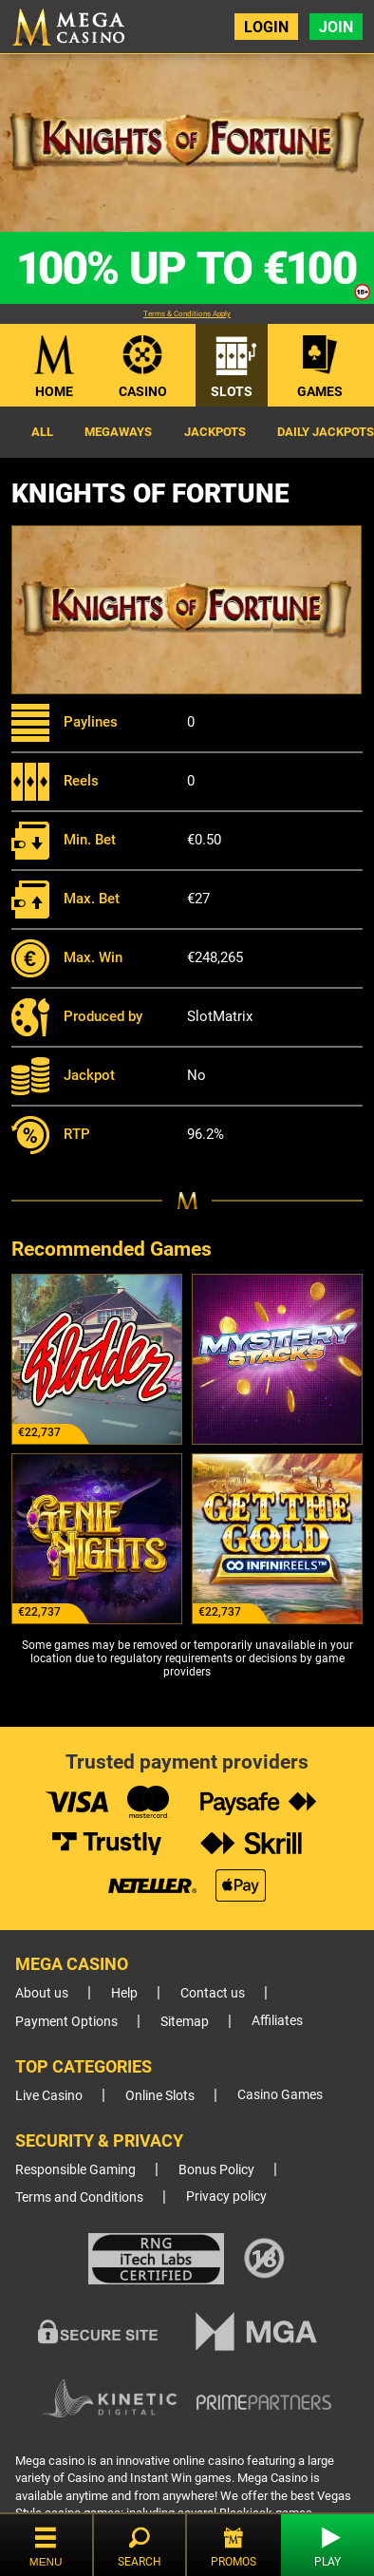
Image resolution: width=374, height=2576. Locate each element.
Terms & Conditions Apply (187, 314)
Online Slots (160, 2096)
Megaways (118, 432)
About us (41, 1993)
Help (124, 1993)
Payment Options (66, 2022)
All (42, 432)
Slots (231, 391)
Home (54, 391)
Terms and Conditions (79, 2197)
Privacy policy (226, 2196)
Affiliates (277, 2021)
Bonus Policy (216, 2170)
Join (336, 27)
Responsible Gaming (75, 2170)
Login (266, 27)
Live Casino (49, 2096)
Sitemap (184, 2022)
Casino (143, 391)
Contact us (212, 1993)
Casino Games (280, 2095)
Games (320, 391)
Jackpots (215, 432)
